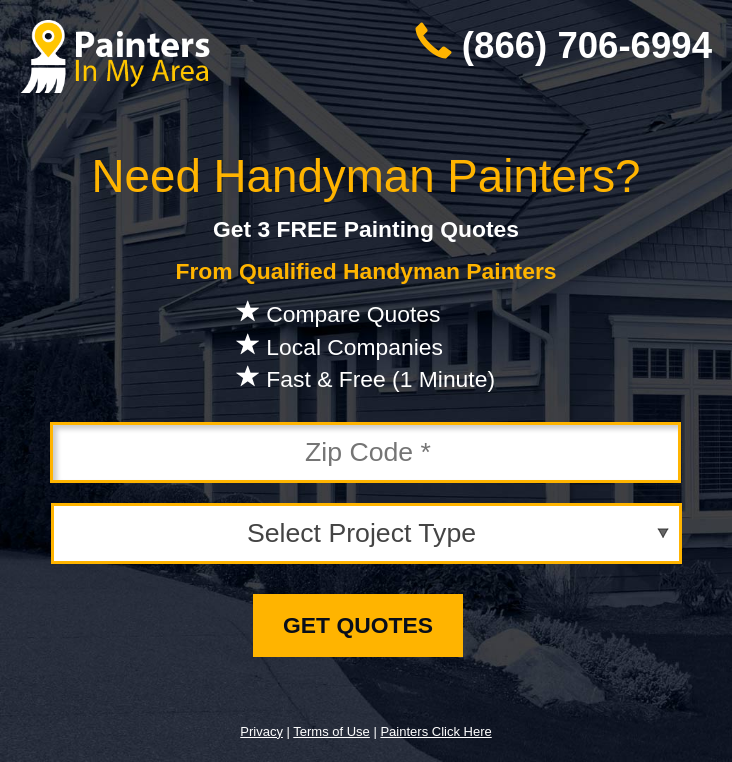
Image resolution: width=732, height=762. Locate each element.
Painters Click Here (435, 731)
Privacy (261, 731)
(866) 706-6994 (587, 45)
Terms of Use (331, 731)
